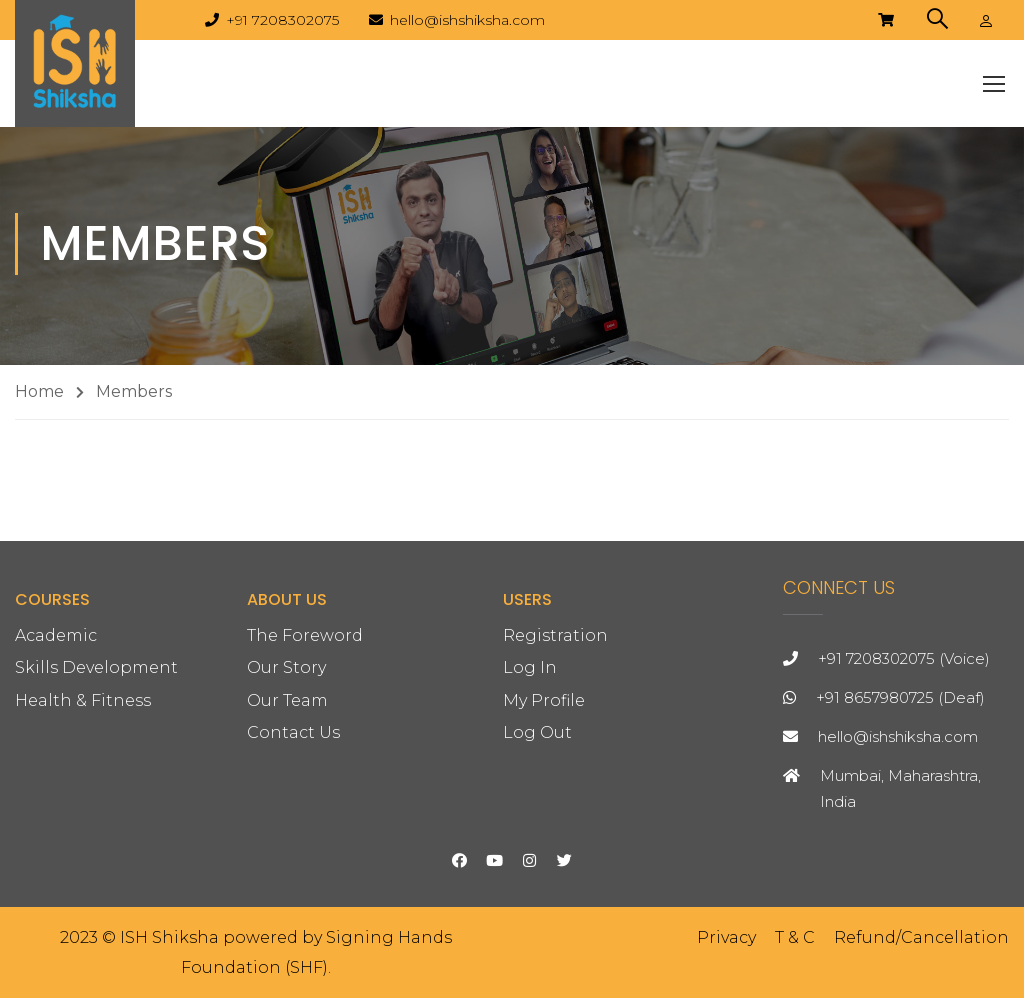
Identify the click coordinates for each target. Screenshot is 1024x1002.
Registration (555, 767)
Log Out (537, 863)
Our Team (287, 831)
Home (39, 395)
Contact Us (293, 863)
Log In (530, 799)
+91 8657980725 (875, 828)
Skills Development (96, 799)
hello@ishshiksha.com (467, 20)
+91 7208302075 (282, 20)
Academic (56, 767)
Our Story (286, 799)
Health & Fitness (83, 831)
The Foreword (305, 767)
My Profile (544, 831)
